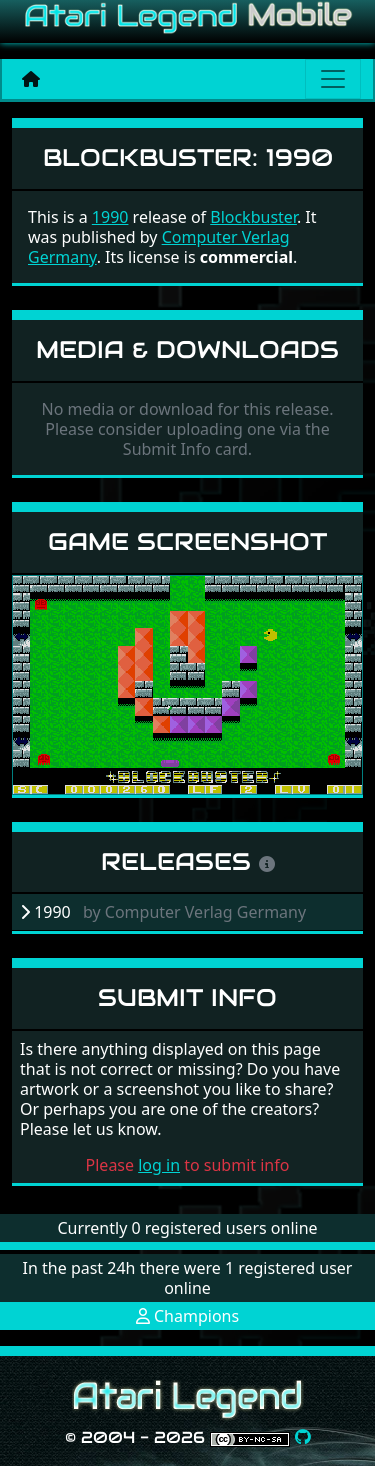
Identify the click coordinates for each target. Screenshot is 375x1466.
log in (159, 1165)
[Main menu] (333, 79)
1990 (110, 217)
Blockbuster (253, 217)
